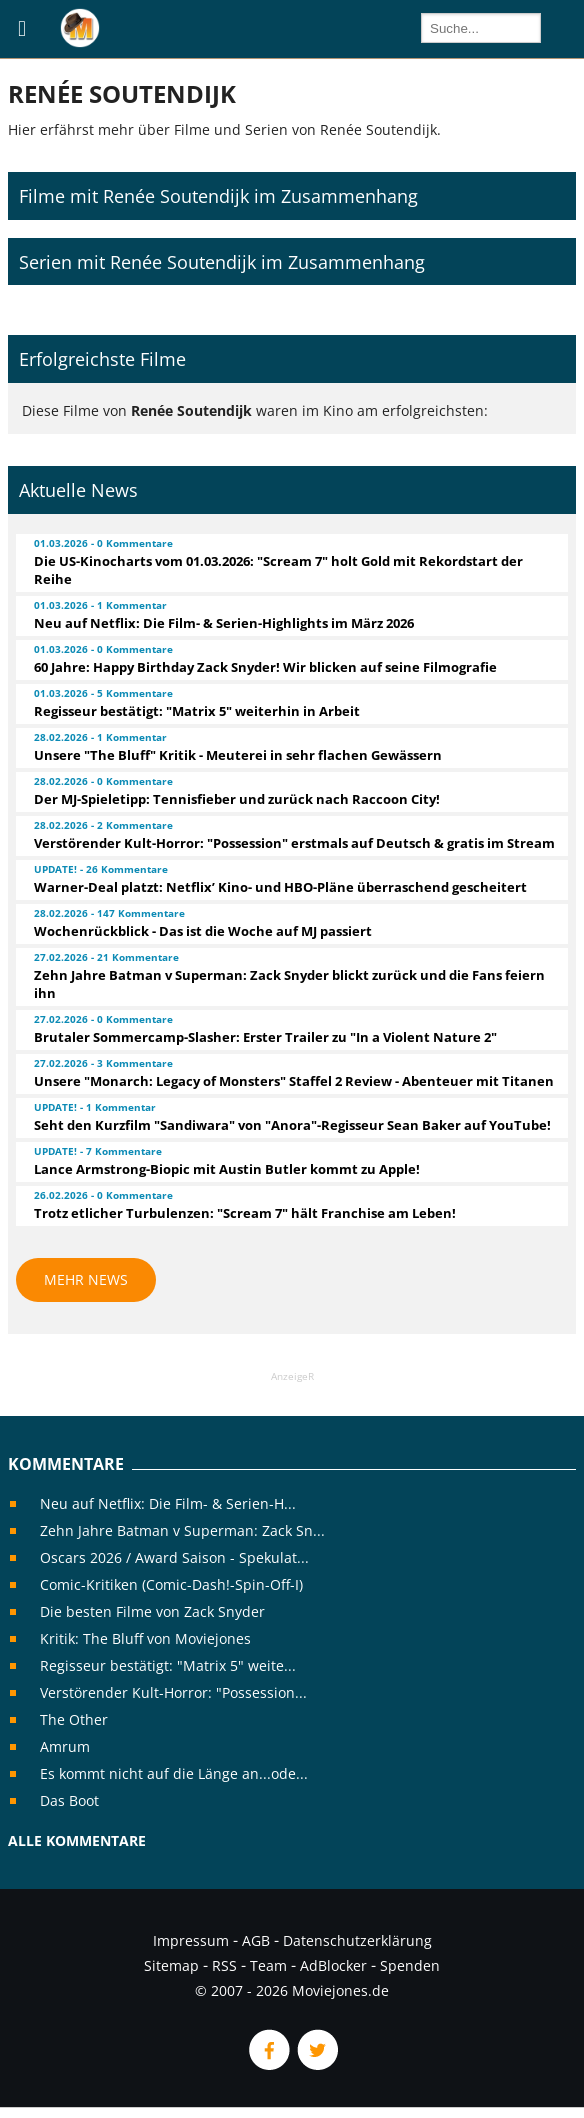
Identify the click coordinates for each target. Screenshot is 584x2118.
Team (268, 1965)
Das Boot (69, 1800)
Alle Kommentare (77, 1840)
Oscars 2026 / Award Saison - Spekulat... (174, 1557)
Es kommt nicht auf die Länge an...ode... (174, 1773)
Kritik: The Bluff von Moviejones (145, 1638)
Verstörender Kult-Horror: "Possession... (173, 1692)
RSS (224, 1965)
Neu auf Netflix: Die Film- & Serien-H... (168, 1503)
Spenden (410, 1965)
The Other (74, 1719)
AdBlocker (333, 1965)
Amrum (65, 1746)
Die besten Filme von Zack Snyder (152, 1611)
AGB (256, 1940)
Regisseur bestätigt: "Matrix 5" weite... (168, 1665)
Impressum (191, 1940)
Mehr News (86, 1279)
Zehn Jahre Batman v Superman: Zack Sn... (182, 1530)
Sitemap (171, 1965)
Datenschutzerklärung (357, 1940)
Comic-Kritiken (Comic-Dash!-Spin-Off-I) (171, 1584)
